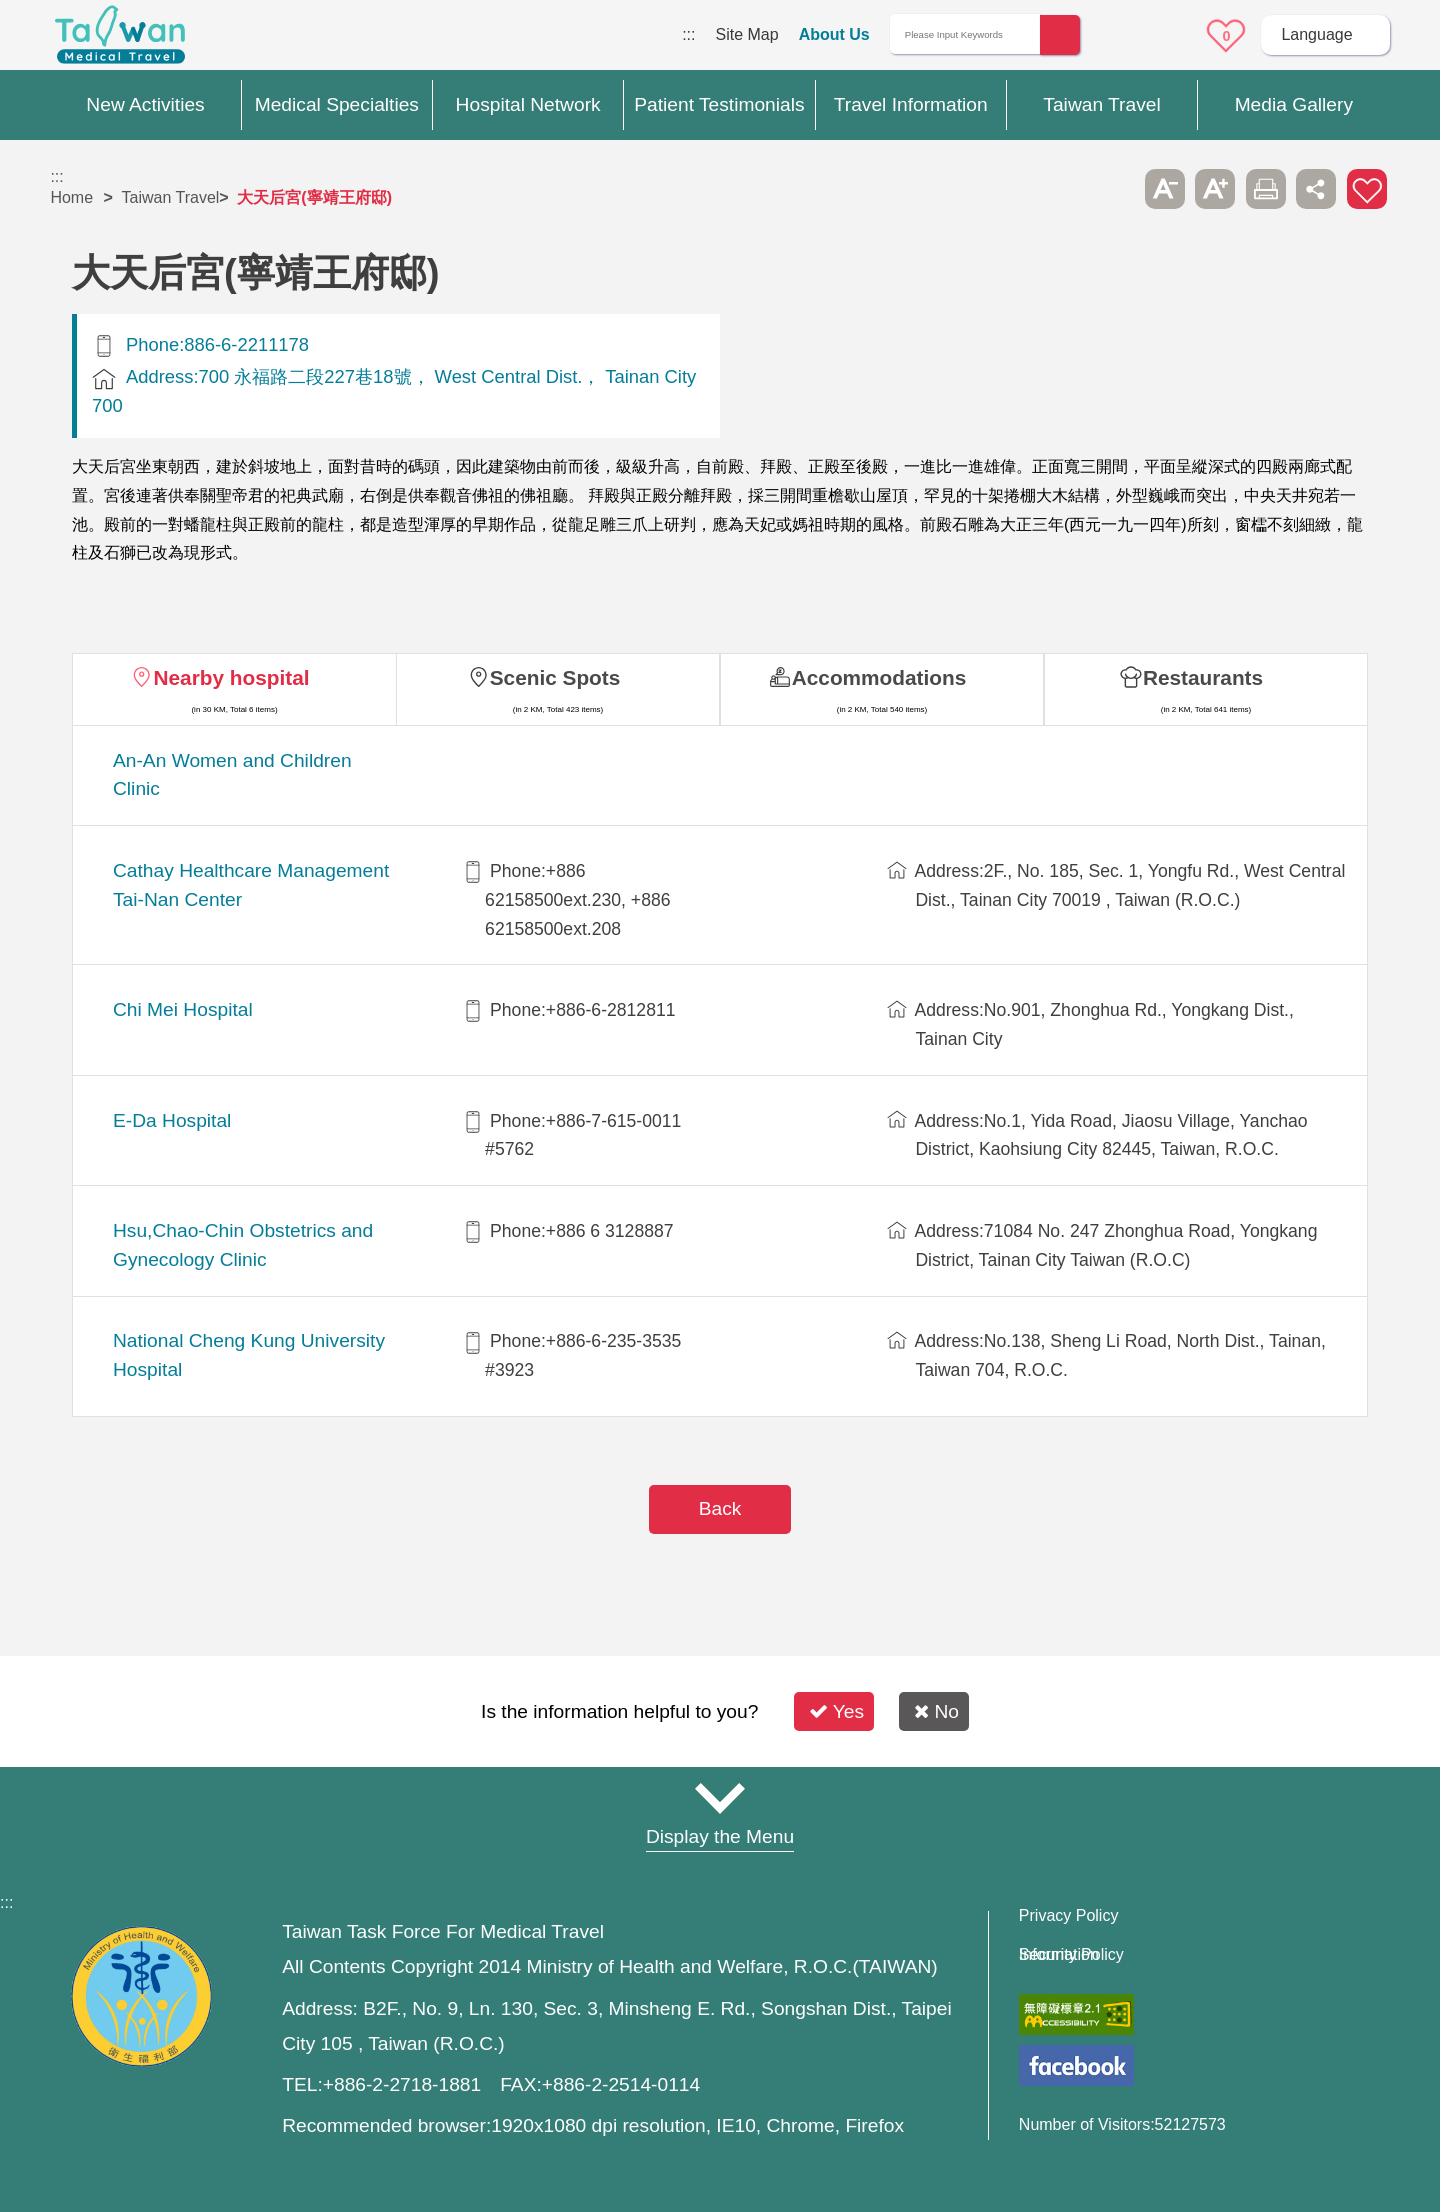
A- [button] (1165, 189)
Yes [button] (836, 1711)
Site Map (746, 34)
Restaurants (1203, 677)
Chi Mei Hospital (183, 1009)
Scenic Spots (555, 677)
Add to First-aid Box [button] (1367, 189)
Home (71, 197)
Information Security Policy (1071, 1955)
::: (688, 34)
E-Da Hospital (172, 1120)
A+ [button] (1215, 189)
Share (1316, 189)
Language (1316, 34)
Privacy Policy (1069, 1916)
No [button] (936, 1711)
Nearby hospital (231, 677)
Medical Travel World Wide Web (120, 40)
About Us (834, 34)
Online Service (1171, 36)
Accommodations (879, 677)
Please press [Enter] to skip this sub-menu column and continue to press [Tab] (1114, 189)
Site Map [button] (720, 1798)
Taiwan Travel (171, 197)
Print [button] (1266, 189)
